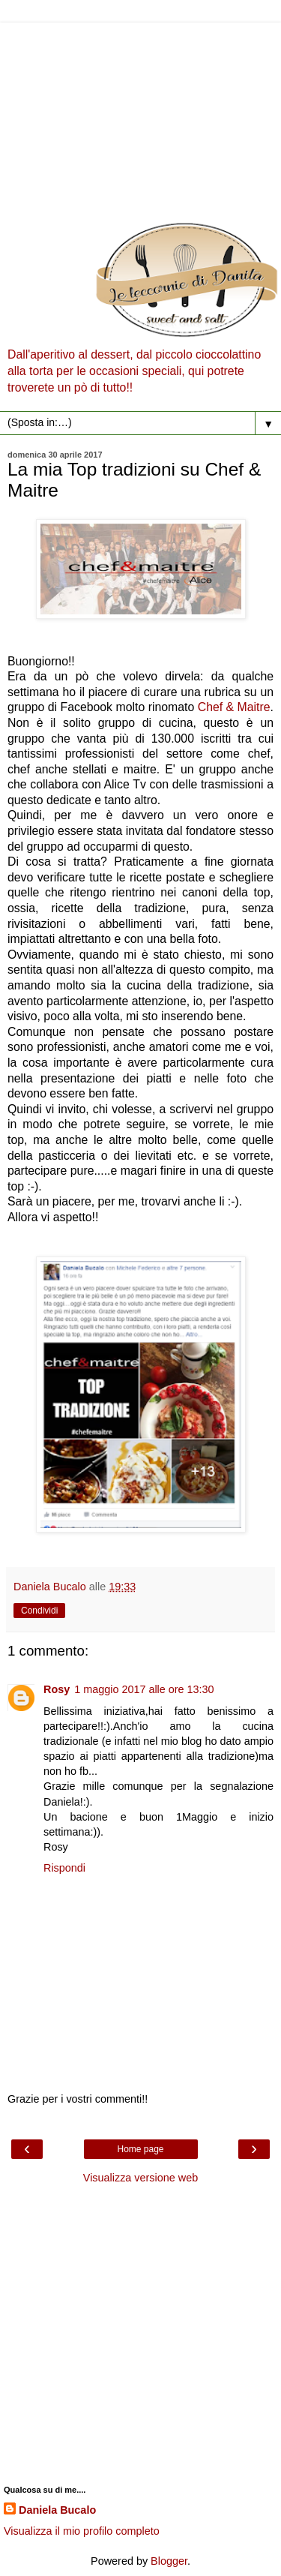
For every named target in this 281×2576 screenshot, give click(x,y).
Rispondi (64, 1868)
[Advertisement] (140, 118)
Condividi (39, 1610)
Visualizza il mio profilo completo (82, 2531)
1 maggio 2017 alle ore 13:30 (144, 1689)
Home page (140, 2149)
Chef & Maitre (234, 707)
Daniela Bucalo (57, 2510)
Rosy (56, 1689)
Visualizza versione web (140, 2178)
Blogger (169, 2561)
